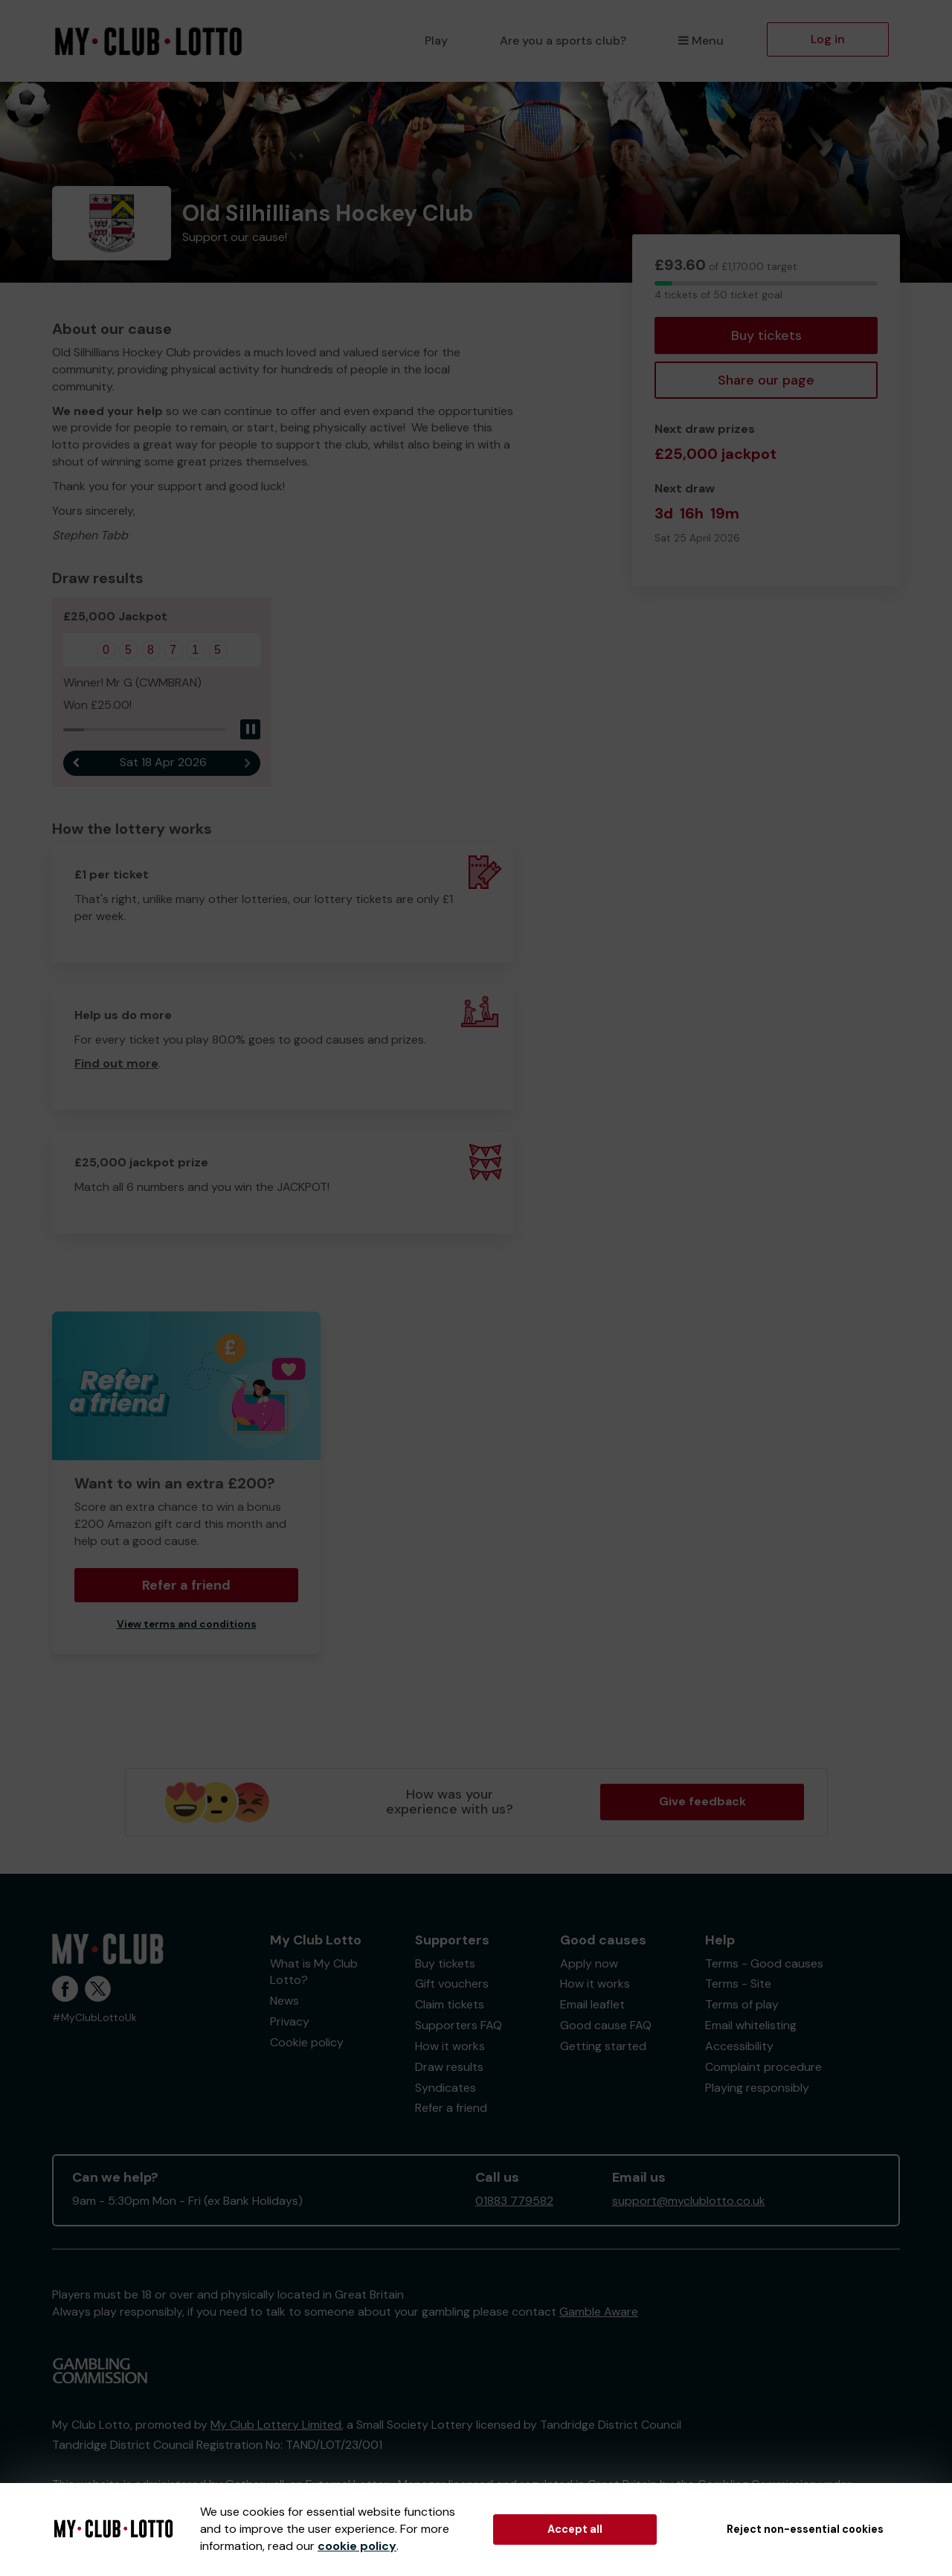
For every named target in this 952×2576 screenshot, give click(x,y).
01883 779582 (514, 2201)
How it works (450, 2046)
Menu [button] (701, 40)
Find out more (116, 1064)
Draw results (449, 2067)
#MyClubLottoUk (94, 2017)
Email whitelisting (751, 2026)
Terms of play (742, 2005)
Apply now (589, 1963)
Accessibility (739, 2046)
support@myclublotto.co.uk (688, 2201)
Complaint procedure (763, 2067)
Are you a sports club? (563, 40)
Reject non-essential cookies (805, 2529)
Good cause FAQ (606, 2026)
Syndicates (445, 2087)
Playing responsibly (757, 2087)
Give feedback (702, 1802)
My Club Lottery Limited (275, 2424)
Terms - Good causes (764, 1963)
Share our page (766, 380)
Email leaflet (592, 2005)
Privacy (289, 2022)
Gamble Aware (598, 2311)
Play (436, 40)
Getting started (603, 2046)
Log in (828, 39)
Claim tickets (449, 2005)
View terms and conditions (187, 1625)
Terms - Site (738, 1984)
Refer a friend (186, 1586)
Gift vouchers (452, 1984)
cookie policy (357, 2546)
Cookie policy (307, 2042)
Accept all (574, 2529)
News (284, 2001)
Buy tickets (766, 335)
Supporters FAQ (458, 2026)
